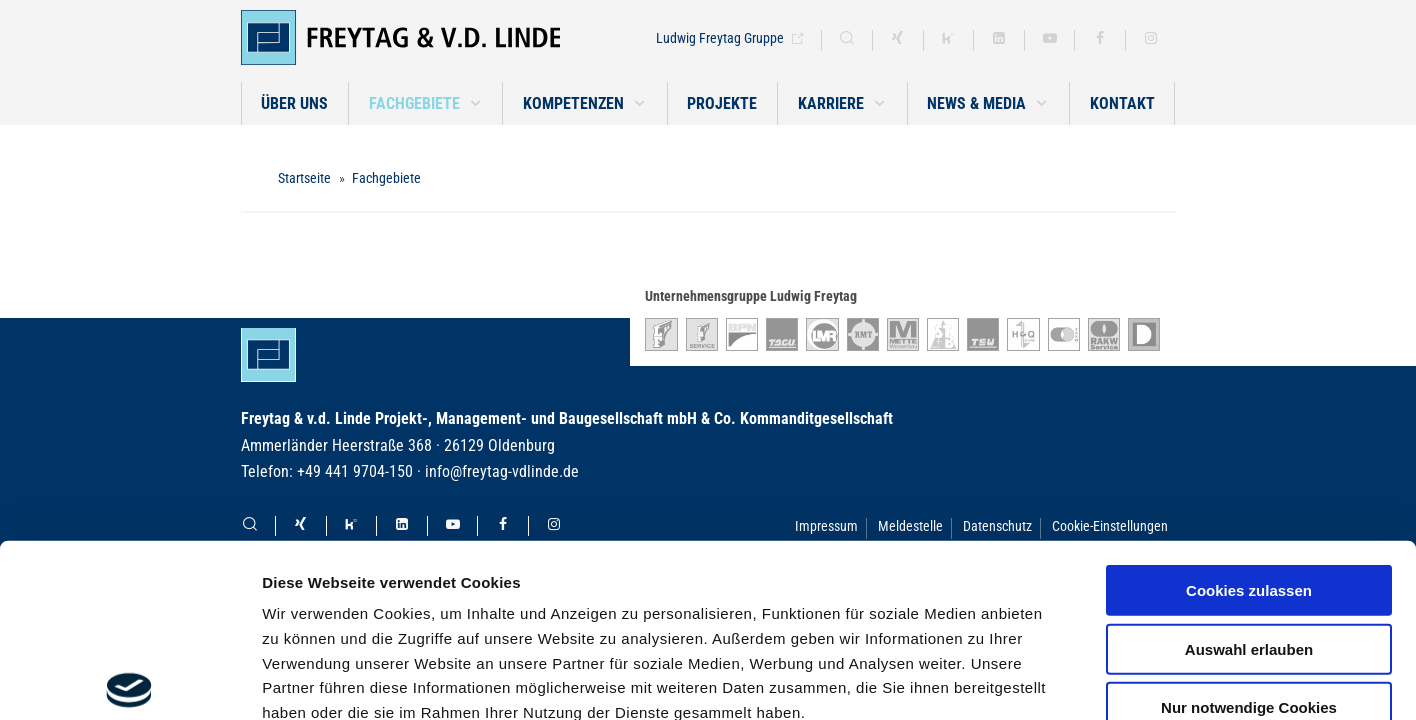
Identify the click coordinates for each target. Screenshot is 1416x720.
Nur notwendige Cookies (1249, 528)
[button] (425, 103)
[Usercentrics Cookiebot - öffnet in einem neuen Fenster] (129, 681)
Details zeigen (1063, 680)
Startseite (304, 178)
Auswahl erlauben (1249, 469)
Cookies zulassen (1249, 411)
